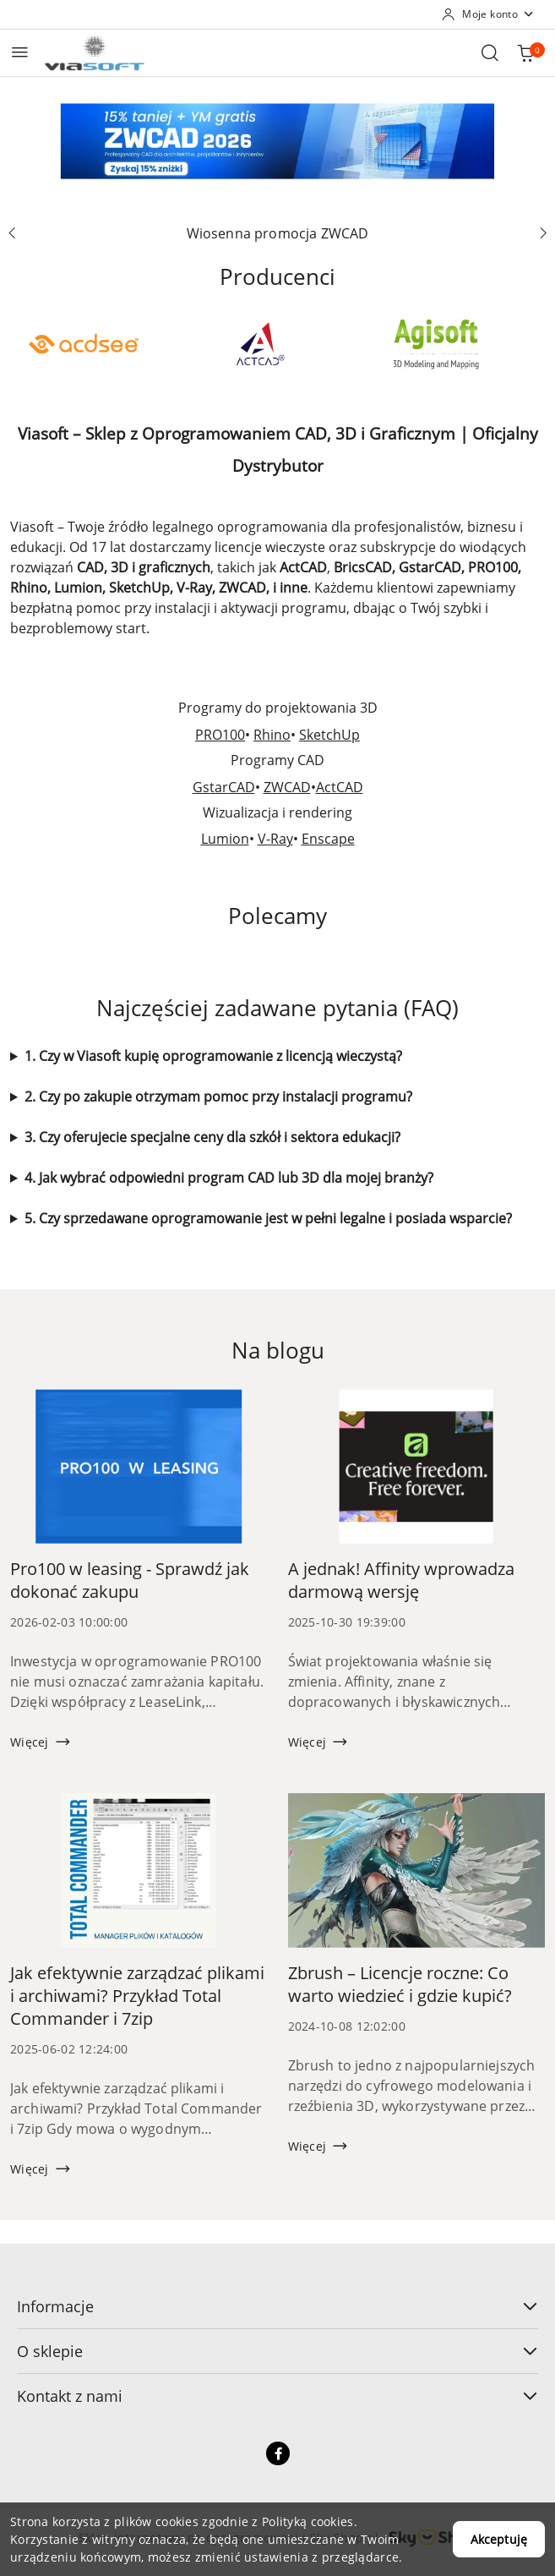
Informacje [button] (277, 2306)
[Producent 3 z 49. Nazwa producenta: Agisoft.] (436, 344)
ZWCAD (287, 787)
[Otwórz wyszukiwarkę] (490, 52)
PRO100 (220, 734)
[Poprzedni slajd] (11, 233)
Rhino (272, 734)
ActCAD (339, 787)
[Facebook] (278, 2453)
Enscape (328, 838)
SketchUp (329, 734)
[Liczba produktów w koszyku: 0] (525, 52)
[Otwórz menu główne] (20, 52)
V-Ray (275, 838)
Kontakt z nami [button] (277, 2396)
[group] (277, 141)
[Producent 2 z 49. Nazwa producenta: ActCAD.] (259, 344)
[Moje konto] (488, 14)
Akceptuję (499, 2539)
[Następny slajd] (543, 233)
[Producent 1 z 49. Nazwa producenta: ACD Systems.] (83, 344)
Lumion (225, 838)
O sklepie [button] (277, 2351)
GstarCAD (224, 787)
